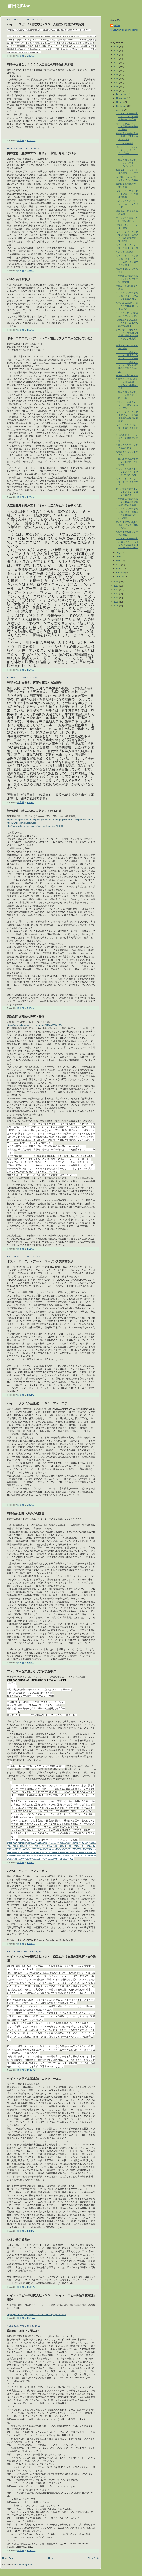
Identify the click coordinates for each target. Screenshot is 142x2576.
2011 (116, 594)
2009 (116, 602)
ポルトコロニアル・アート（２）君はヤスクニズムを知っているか (50, 338)
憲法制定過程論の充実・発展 (25, 1016)
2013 (116, 586)
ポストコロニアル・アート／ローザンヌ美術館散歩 (40, 1261)
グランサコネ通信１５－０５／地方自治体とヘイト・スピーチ (127, 355)
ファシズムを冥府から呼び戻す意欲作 (31, 1671)
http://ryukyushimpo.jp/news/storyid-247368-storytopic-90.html (36, 2314)
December (121, 94)
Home (51, 2558)
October (120, 102)
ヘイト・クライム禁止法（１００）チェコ (34, 2078)
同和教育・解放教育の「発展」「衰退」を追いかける (41, 153)
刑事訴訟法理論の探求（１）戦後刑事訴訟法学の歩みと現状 (127, 502)
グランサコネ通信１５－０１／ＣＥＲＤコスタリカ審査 (127, 492)
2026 (116, 46)
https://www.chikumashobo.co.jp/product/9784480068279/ (34, 1025)
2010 (116, 598)
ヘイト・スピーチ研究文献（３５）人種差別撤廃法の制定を (46, 24)
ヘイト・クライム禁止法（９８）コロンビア (127, 428)
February (120, 573)
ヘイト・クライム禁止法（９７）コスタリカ (127, 482)
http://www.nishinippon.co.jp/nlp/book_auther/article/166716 (35, 826)
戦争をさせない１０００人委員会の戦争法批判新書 (40, 64)
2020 (116, 70)
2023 (116, 58)
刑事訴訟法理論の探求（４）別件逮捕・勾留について (127, 306)
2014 (116, 582)
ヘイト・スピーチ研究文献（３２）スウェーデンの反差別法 (127, 296)
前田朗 (117, 25)
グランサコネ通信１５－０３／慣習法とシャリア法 (127, 405)
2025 (116, 50)
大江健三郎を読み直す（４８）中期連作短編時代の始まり (127, 323)
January (120, 577)
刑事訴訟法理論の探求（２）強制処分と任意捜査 (127, 462)
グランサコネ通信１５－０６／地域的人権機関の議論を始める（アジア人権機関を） (127, 336)
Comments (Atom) (23, 2565)
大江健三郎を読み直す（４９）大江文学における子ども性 (44, 505)
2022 (116, 62)
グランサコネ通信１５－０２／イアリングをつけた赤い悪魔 (127, 472)
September (121, 106)
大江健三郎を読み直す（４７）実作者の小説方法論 (127, 395)
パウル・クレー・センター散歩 (27, 1871)
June (119, 557)
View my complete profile (125, 30)
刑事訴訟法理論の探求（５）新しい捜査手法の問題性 (127, 279)
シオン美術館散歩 (18, 2239)
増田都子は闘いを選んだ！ (24, 2331)
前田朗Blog (19, 5)
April (118, 564)
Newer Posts (8, 2558)
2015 (116, 90)
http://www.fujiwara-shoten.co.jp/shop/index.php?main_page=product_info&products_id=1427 (51, 820)
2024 (116, 54)
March (119, 568)
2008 (116, 606)
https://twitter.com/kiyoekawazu (22, 823)
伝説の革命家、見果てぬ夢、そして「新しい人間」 (127, 525)
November (121, 98)
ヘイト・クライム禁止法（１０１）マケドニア (37, 1403)
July (118, 552)
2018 (116, 78)
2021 (116, 66)
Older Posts (93, 2558)
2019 (116, 74)
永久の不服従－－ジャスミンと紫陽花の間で (127, 438)
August (120, 110)
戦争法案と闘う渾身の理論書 (25, 1513)
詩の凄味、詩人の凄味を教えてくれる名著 (34, 811)
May (118, 561)
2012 (116, 590)
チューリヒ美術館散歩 (127, 375)
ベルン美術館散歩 (18, 279)
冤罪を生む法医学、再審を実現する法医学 (34, 682)
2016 (116, 86)
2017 (116, 82)
